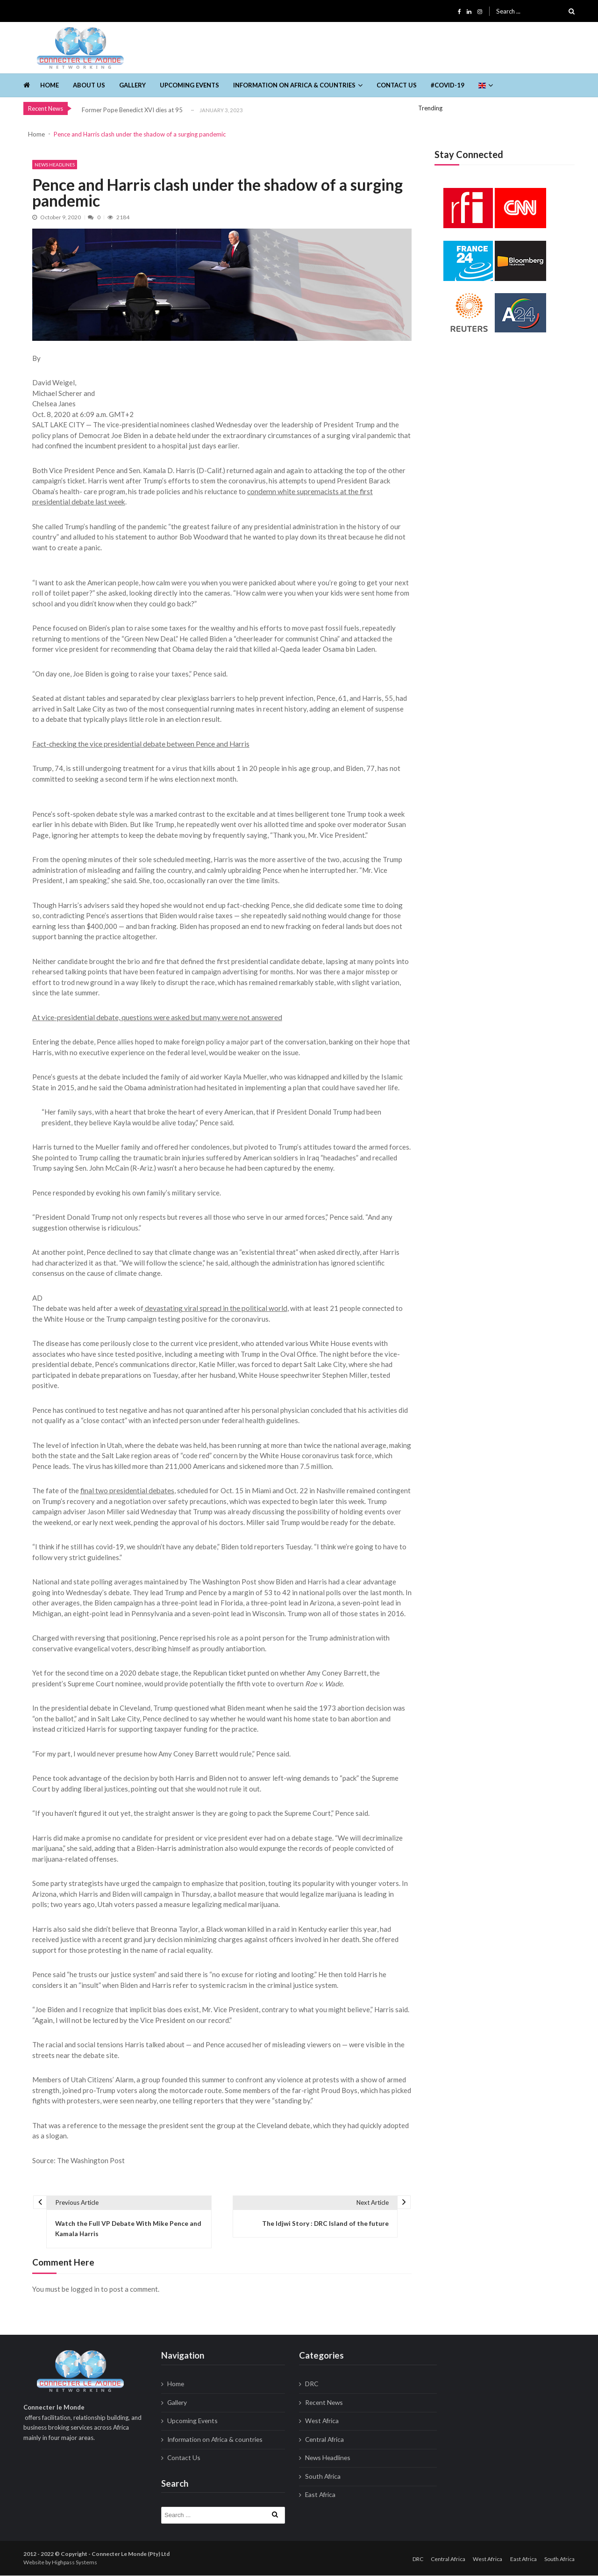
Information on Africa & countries (294, 85)
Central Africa (324, 2440)
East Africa (320, 2495)
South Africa (322, 2477)
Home (49, 85)
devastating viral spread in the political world (214, 1308)
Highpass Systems (74, 2563)
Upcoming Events (189, 85)
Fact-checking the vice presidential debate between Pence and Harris (138, 744)
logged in (85, 2290)
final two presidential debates (126, 1491)
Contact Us (397, 85)
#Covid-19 (447, 85)
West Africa (321, 2421)
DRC (312, 2385)
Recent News (323, 2403)
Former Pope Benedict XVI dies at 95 (132, 110)
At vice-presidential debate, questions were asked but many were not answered (153, 1017)
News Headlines (55, 164)
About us (89, 85)
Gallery (132, 85)
